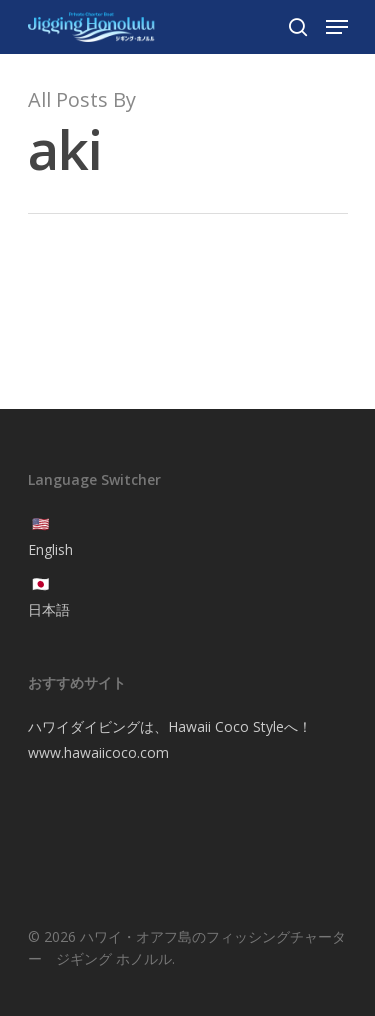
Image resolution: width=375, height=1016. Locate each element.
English (50, 549)
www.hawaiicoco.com (98, 752)
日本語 (49, 609)
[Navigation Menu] (337, 27)
